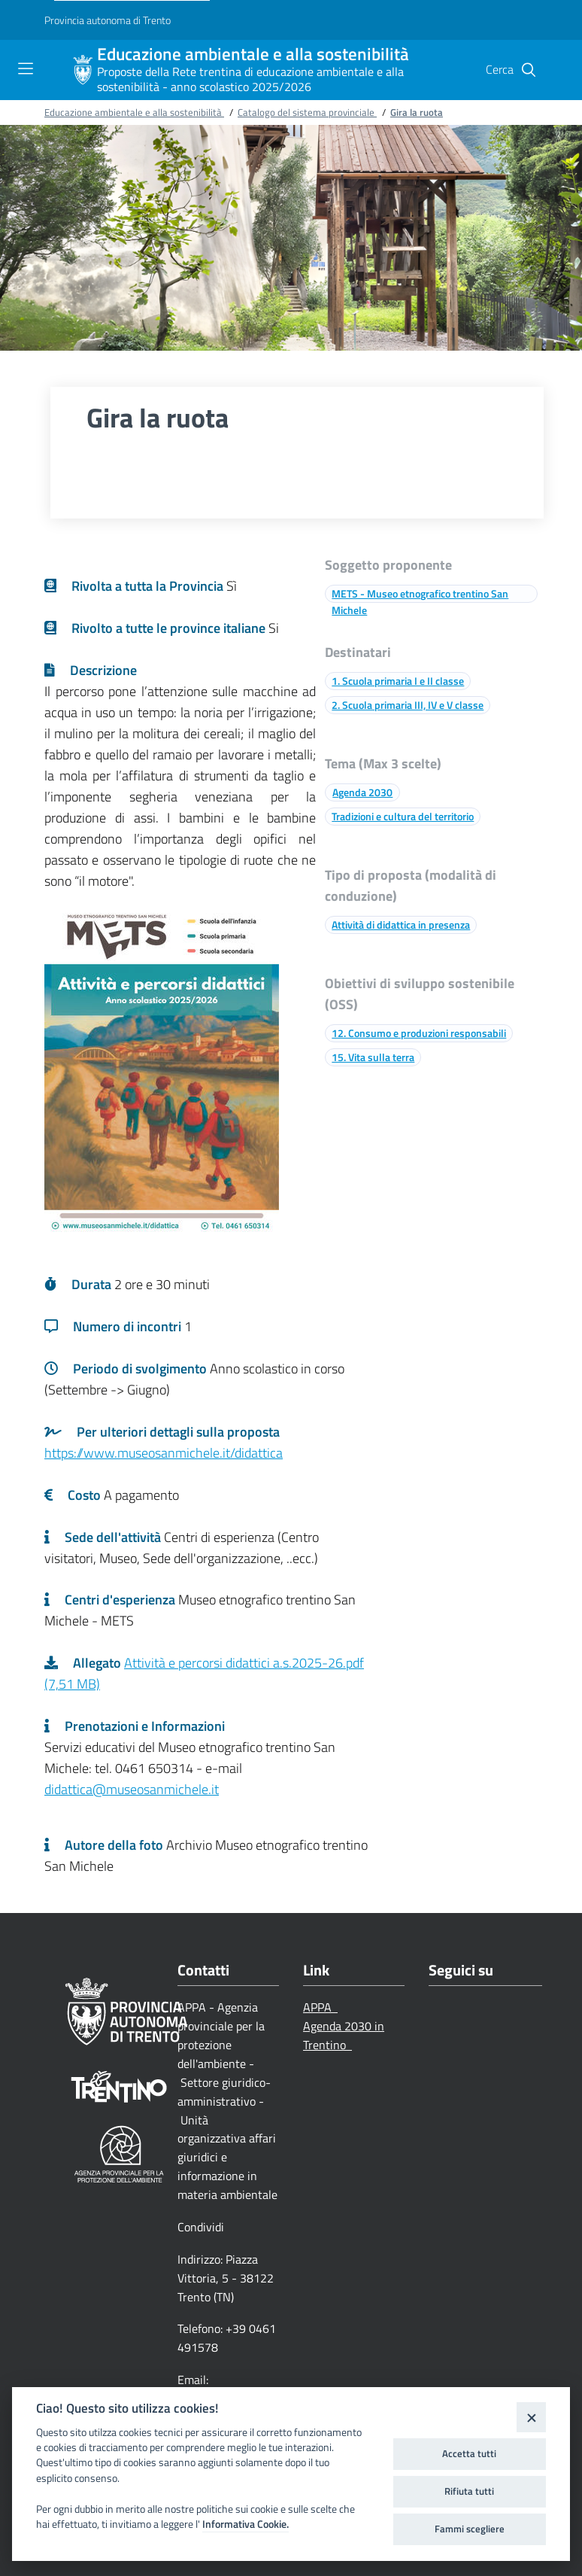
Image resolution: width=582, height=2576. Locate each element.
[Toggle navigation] (26, 68)
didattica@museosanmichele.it (131, 1789)
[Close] (531, 2417)
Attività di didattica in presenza (401, 924)
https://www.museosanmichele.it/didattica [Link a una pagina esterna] (163, 1453)
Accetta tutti (469, 2453)
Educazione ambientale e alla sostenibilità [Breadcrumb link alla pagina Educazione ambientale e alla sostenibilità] (134, 112)
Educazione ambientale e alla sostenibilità (253, 54)
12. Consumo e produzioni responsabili (419, 1033)
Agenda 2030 (362, 792)
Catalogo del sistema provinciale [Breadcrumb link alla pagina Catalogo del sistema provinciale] (307, 112)
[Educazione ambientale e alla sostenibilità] (82, 70)
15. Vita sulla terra (373, 1057)
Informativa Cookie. (245, 2524)
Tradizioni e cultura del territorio (403, 816)
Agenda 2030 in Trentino (343, 2035)
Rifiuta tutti (469, 2490)
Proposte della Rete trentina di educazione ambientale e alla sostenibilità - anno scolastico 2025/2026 (250, 79)
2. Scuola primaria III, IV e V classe (407, 705)
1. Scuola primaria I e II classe (398, 681)
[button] (529, 70)
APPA (320, 2007)
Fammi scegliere (470, 2528)
